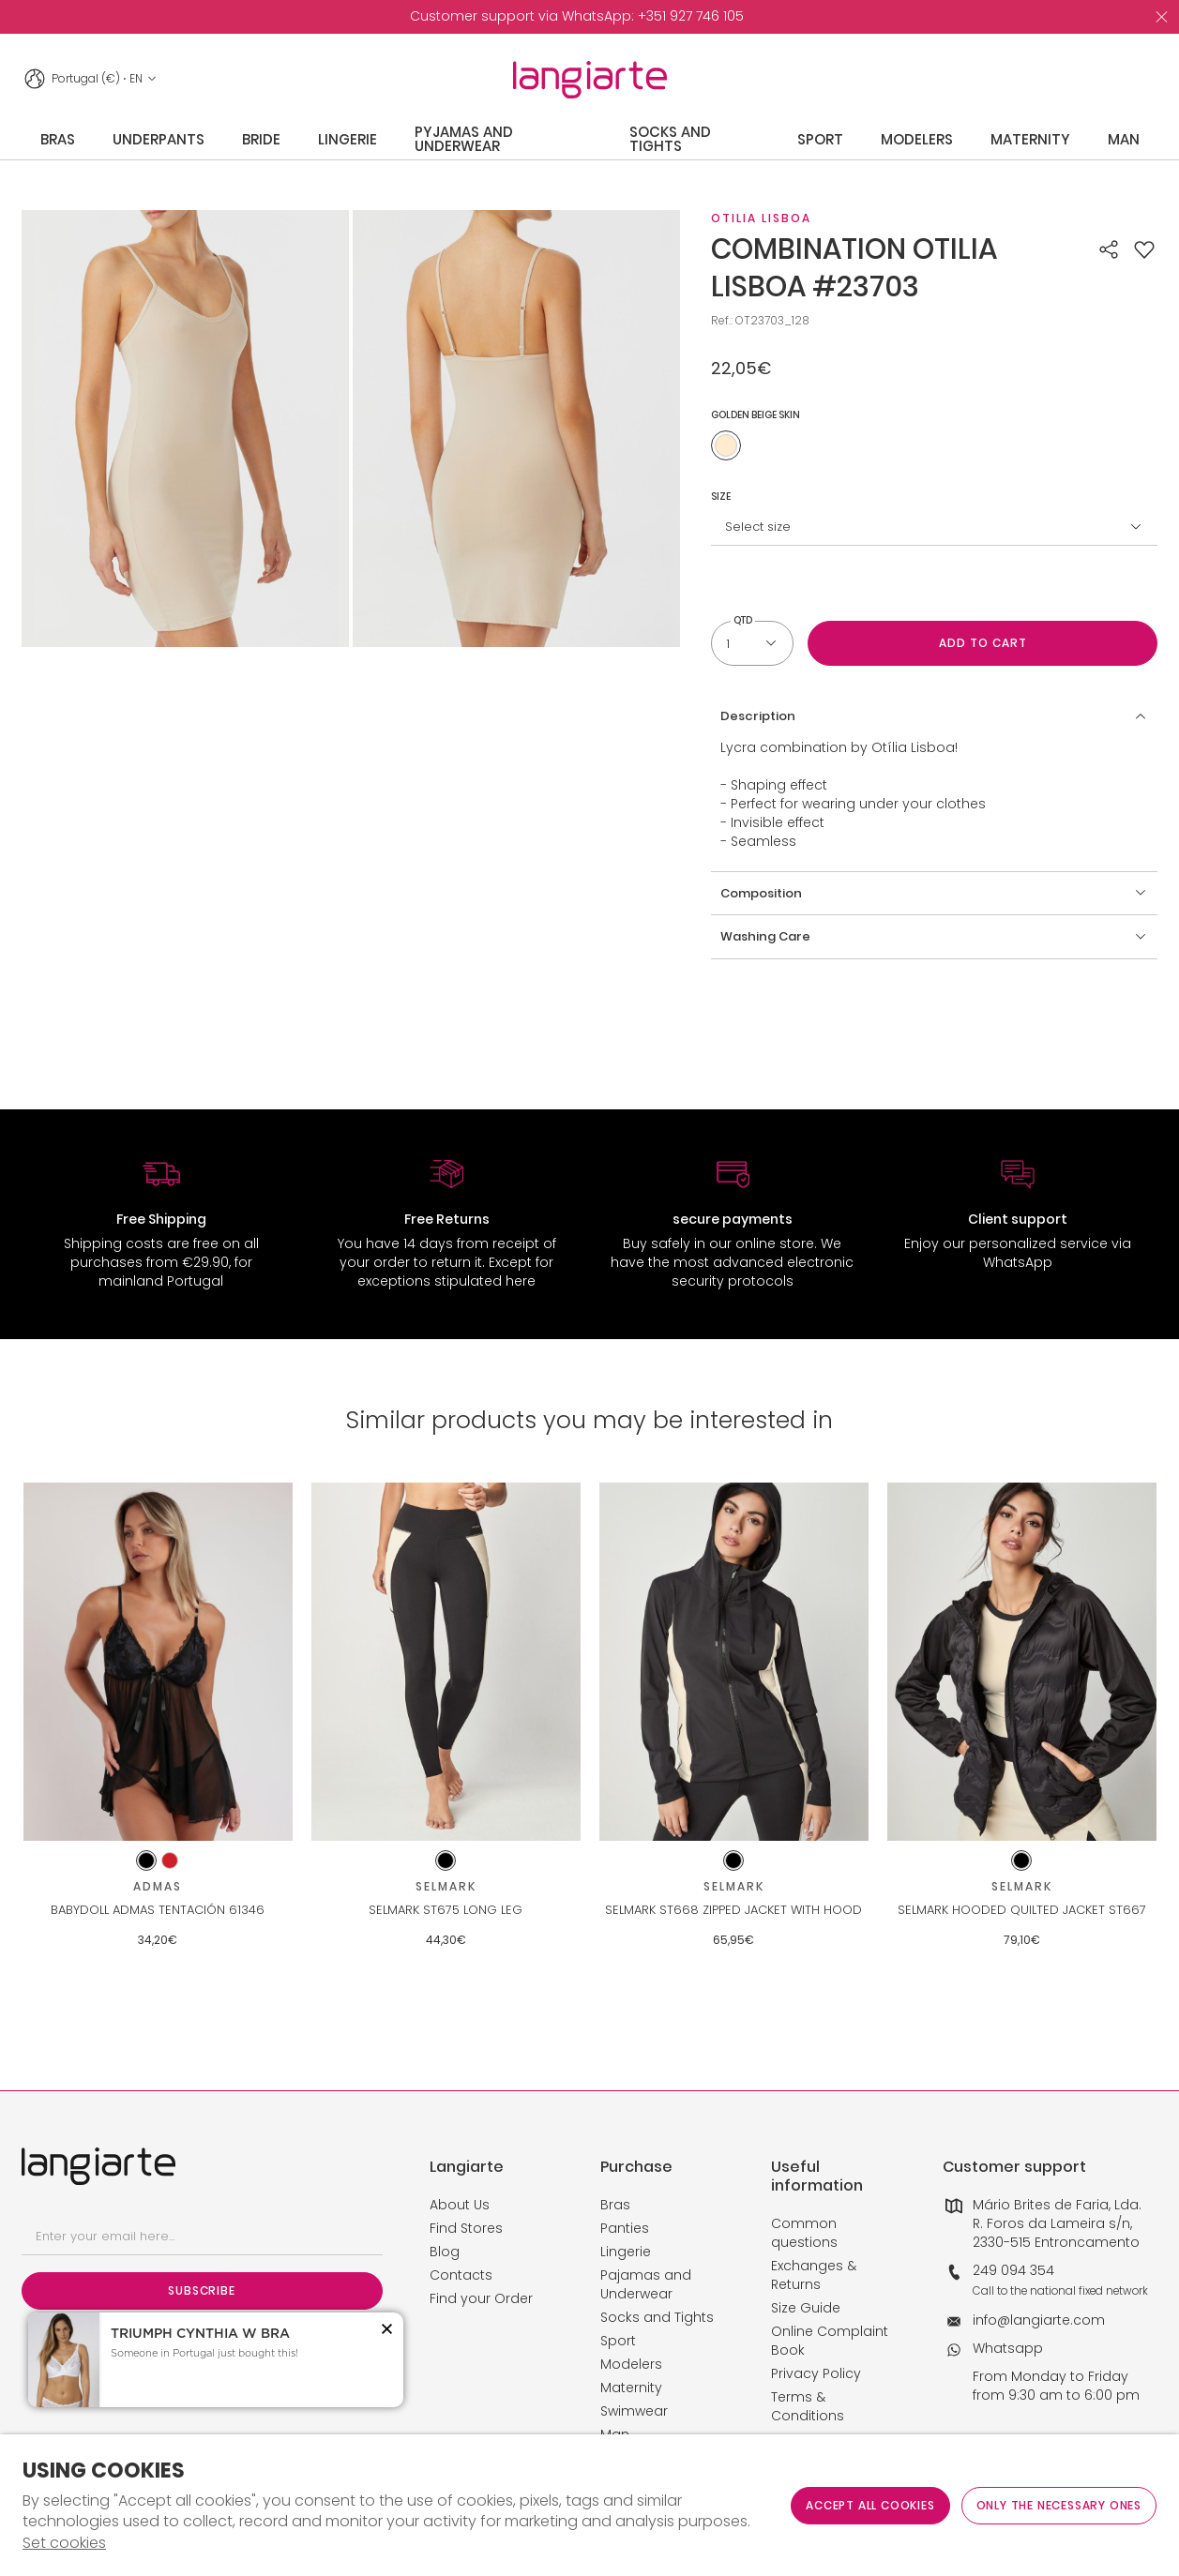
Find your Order (481, 2298)
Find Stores (466, 2228)
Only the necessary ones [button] (1058, 2505)
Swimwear (634, 2411)
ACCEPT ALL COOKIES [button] (870, 2505)
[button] (1144, 249)
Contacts (461, 2275)
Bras (615, 2204)
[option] (577, 17)
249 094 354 (1013, 2270)
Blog (445, 2251)
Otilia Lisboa (761, 218)
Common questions (804, 2233)
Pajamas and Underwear (645, 2284)
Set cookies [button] (64, 2543)
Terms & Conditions (807, 2406)
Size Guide (805, 2307)
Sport (618, 2340)
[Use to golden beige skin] (726, 445)
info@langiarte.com (1039, 2320)
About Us (460, 2204)
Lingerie (625, 2251)
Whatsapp (1008, 2348)
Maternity (631, 2387)
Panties (624, 2228)
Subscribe (201, 2290)
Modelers (631, 2364)
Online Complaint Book (829, 2340)
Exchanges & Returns (813, 2275)
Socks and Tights (657, 2317)
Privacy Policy (816, 2373)
